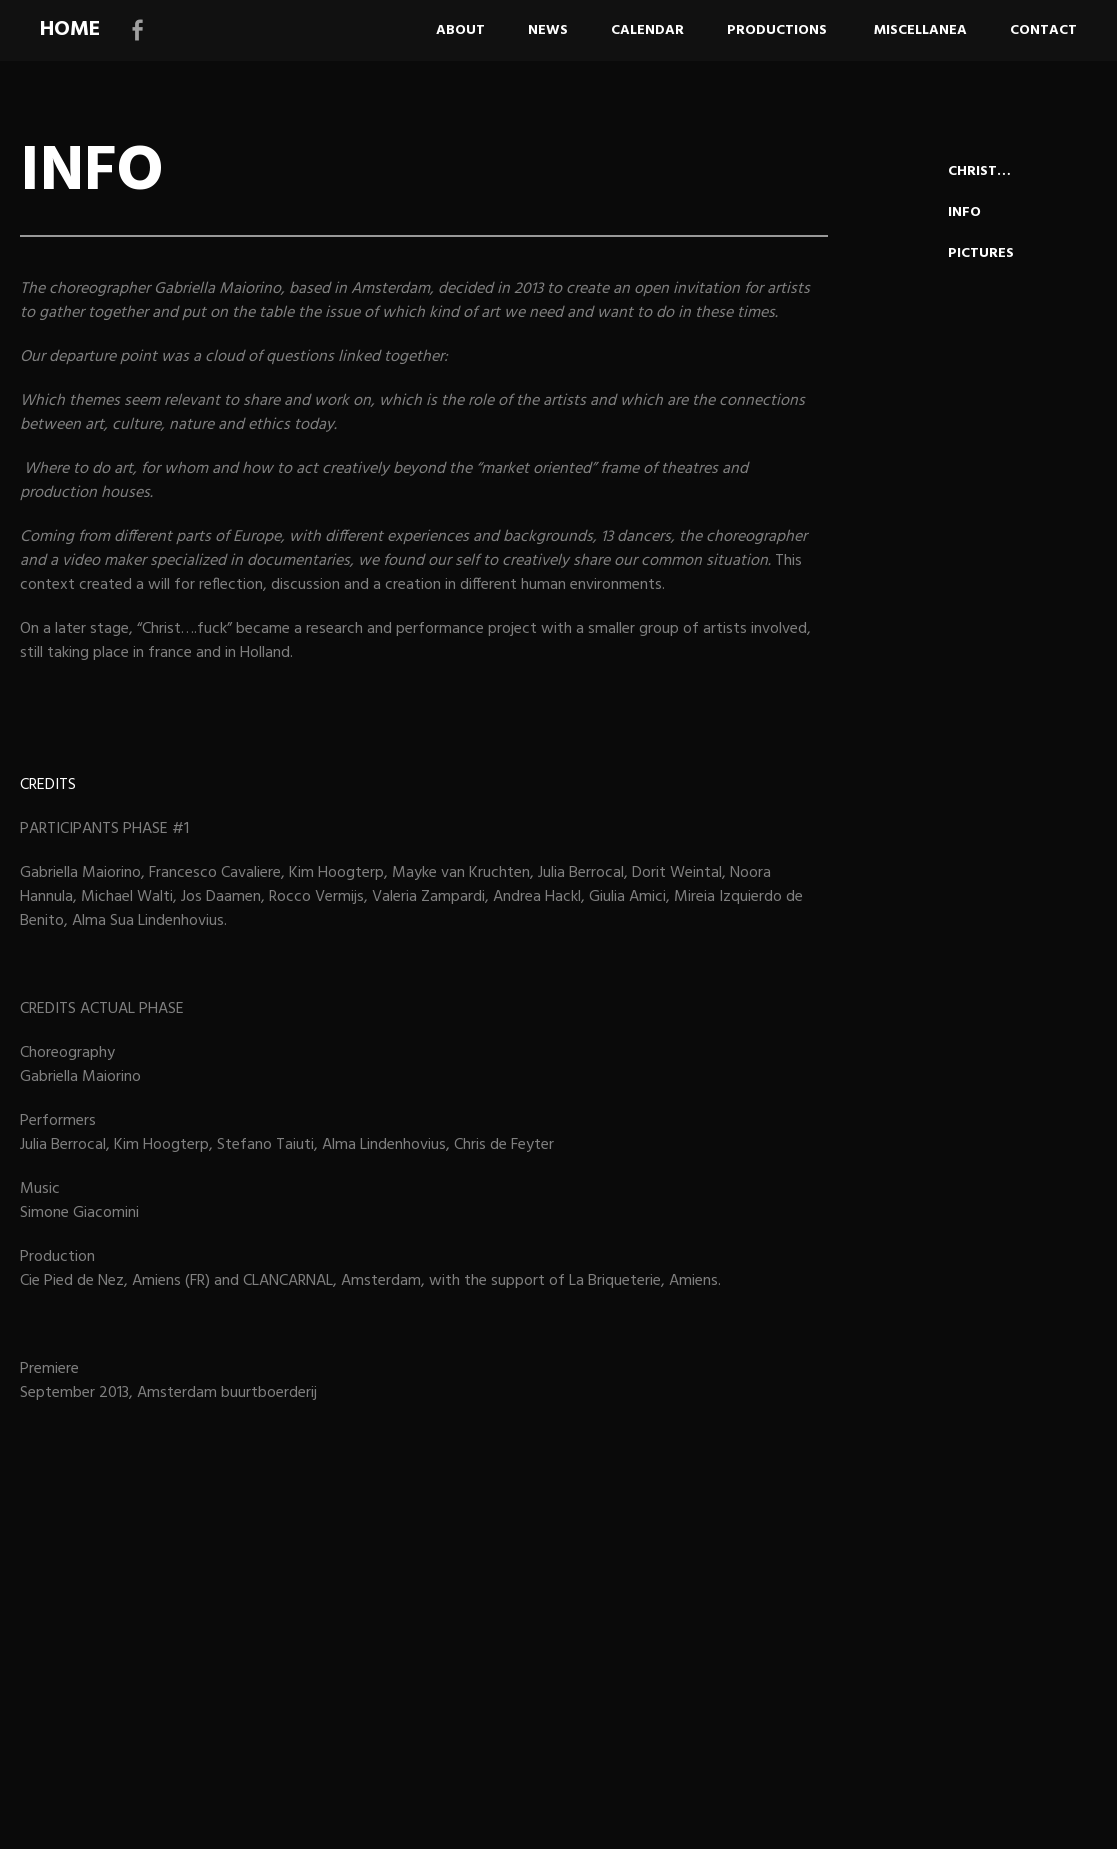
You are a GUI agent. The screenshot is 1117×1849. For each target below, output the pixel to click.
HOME (70, 29)
